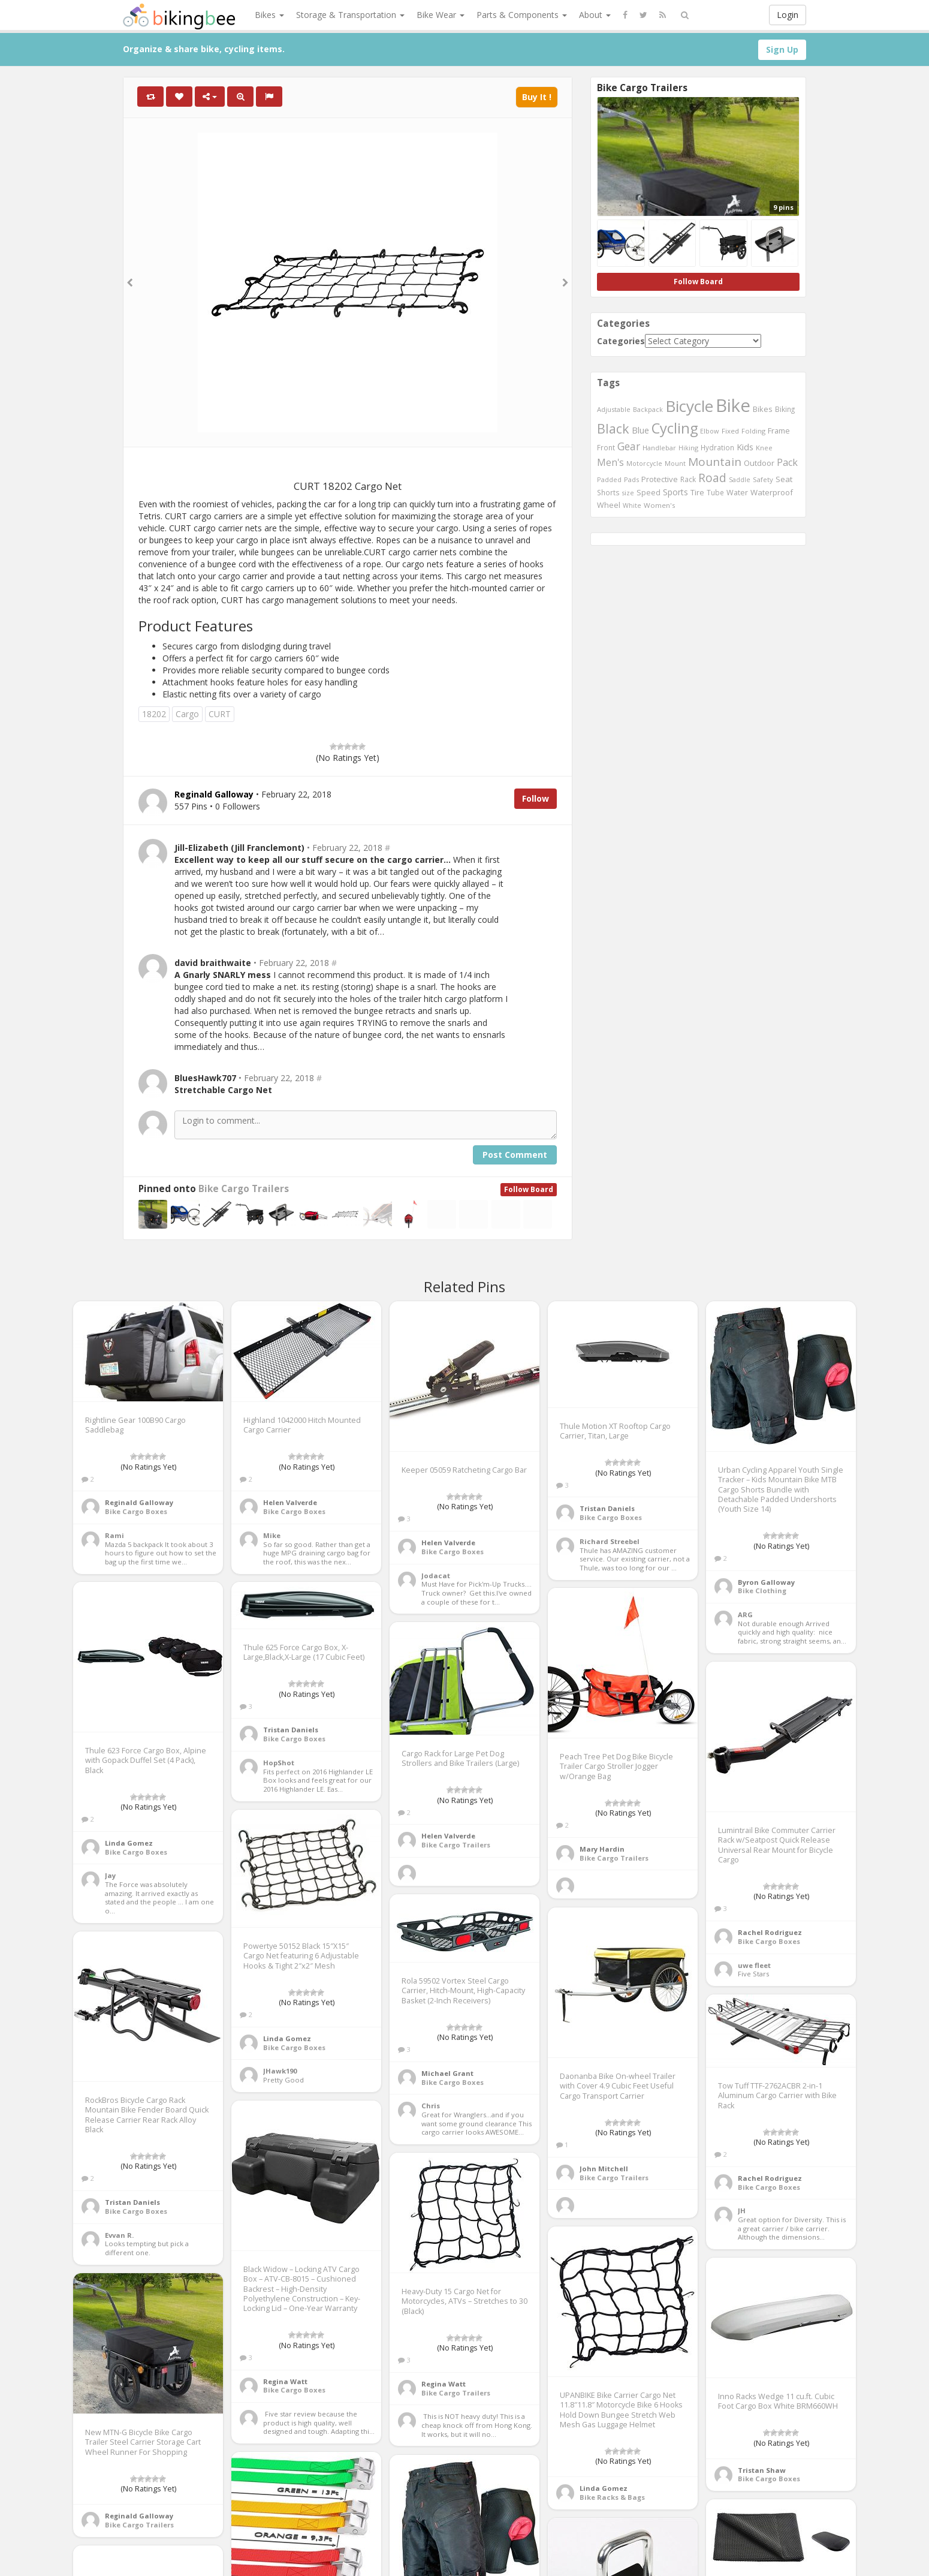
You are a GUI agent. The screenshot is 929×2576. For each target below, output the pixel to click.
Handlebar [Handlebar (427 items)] (659, 447)
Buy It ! (536, 97)
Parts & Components (521, 14)
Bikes (269, 14)
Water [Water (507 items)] (737, 492)
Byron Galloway (766, 1582)
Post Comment (514, 1154)
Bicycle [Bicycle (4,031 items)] (689, 406)
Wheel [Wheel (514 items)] (608, 505)
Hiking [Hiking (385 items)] (688, 447)
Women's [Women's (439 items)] (659, 505)
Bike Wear (440, 14)
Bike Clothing (762, 1590)
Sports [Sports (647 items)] (675, 492)
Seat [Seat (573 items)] (784, 479)
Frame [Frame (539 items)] (779, 430)
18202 (154, 714)
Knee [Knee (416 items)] (764, 447)
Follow (535, 798)
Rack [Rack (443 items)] (688, 479)
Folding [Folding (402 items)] (753, 430)
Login (787, 14)
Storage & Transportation (350, 14)
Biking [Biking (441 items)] (785, 409)
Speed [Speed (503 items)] (648, 492)
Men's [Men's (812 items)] (610, 462)
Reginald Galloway (139, 1502)
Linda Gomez (129, 1842)
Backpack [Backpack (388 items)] (648, 409)
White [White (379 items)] (632, 505)
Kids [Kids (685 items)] (745, 447)
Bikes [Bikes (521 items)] (763, 409)
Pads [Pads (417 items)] (631, 479)
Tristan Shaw (762, 2470)
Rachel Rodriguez (770, 1932)
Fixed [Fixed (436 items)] (730, 430)
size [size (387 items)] (628, 492)
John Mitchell (604, 2168)
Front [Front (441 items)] (606, 447)
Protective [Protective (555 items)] (659, 479)
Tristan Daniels (607, 1508)
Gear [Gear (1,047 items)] (628, 446)
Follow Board (528, 1189)
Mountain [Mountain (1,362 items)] (714, 462)
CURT (220, 714)
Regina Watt (285, 2381)
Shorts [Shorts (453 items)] (608, 492)
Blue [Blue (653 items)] (640, 430)
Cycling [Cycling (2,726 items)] (674, 428)
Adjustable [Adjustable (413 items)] (614, 409)
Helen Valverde (290, 1502)
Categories (621, 341)
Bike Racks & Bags (612, 2497)
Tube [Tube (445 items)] (715, 492)
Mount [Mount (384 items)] (675, 463)
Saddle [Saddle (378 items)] (739, 480)
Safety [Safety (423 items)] (763, 479)
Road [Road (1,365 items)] (712, 478)
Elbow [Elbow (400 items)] (709, 430)
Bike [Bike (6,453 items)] (733, 405)
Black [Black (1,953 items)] (613, 428)
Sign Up (782, 49)
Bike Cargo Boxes (136, 1511)
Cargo (187, 714)
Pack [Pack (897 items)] (787, 462)
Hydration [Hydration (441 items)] (717, 447)
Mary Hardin (602, 1848)
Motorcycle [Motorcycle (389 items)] (644, 463)
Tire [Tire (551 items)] (697, 492)
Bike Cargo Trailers (243, 1188)
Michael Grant (447, 2073)
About (595, 14)
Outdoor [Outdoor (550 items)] (759, 463)
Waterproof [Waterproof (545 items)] (771, 492)
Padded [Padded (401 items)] (609, 479)
